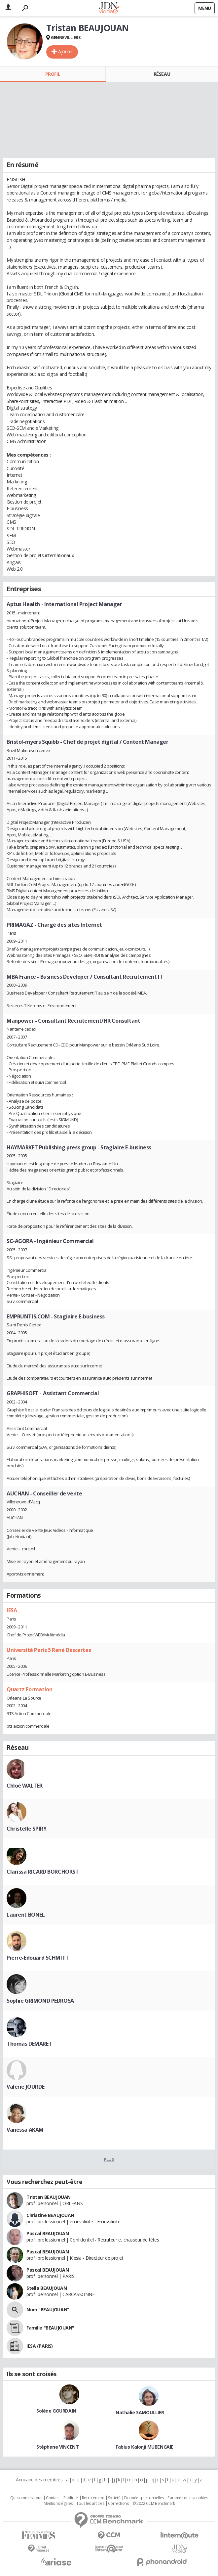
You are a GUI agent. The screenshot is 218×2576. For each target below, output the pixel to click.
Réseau (162, 74)
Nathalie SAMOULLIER (140, 2412)
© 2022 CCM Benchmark (153, 2503)
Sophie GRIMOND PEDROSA (40, 2000)
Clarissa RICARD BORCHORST (43, 1871)
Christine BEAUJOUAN (50, 2215)
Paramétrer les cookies (187, 2498)
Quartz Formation (29, 1689)
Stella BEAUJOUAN (46, 2288)
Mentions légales (58, 2503)
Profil (52, 74)
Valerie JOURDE (25, 2086)
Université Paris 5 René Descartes (49, 1650)
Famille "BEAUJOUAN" (50, 2328)
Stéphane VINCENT (57, 2447)
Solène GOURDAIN (56, 2411)
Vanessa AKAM (25, 2129)
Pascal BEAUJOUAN (47, 2233)
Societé (114, 2498)
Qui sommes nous (26, 2498)
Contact (52, 2498)
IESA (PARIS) (39, 2346)
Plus (109, 2159)
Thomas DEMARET (29, 2043)
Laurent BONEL (26, 1914)
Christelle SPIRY (26, 1828)
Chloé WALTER (25, 1785)
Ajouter (65, 51)
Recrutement (93, 2498)
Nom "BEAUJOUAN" (47, 2309)
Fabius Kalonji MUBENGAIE (144, 2447)
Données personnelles (144, 2498)
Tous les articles (90, 2503)
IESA (12, 1610)
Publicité (70, 2498)
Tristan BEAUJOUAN (48, 2197)
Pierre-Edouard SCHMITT (38, 1957)
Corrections (118, 2503)
